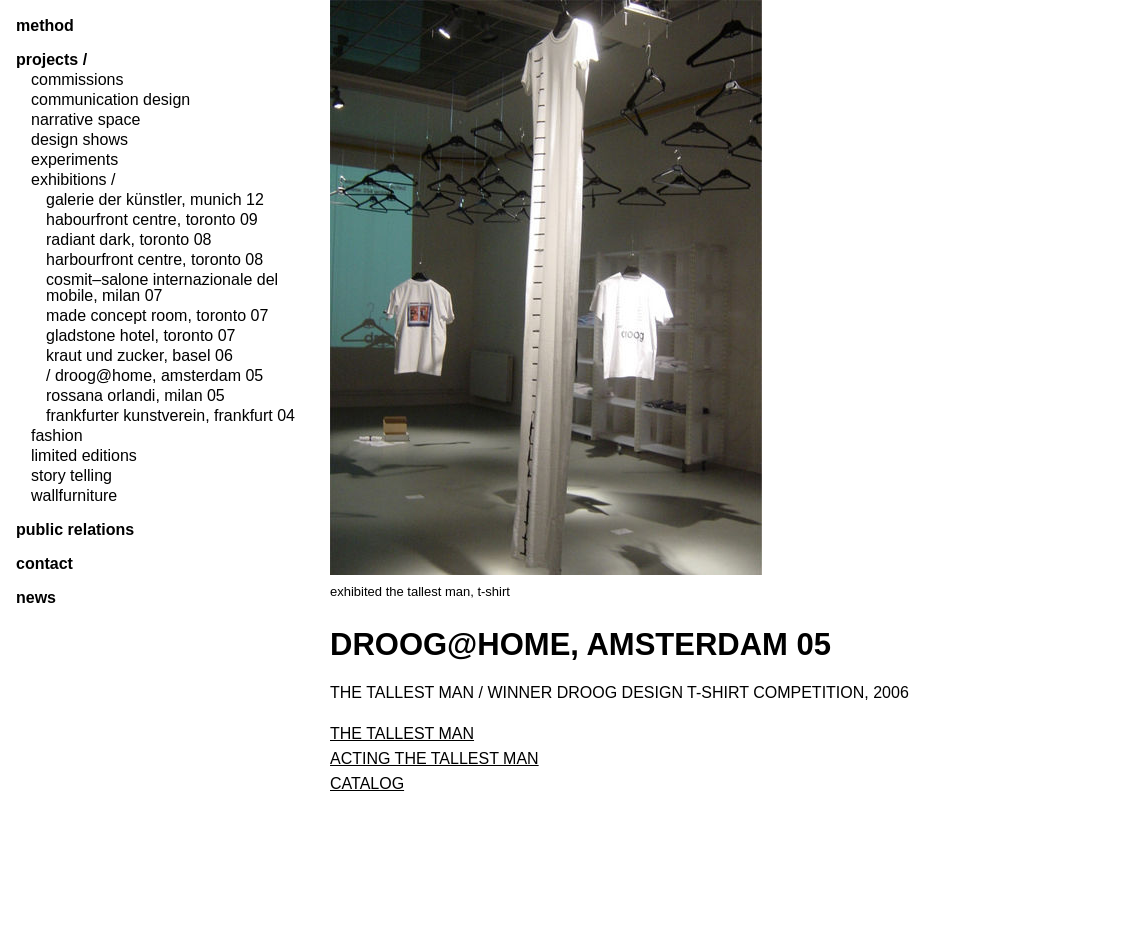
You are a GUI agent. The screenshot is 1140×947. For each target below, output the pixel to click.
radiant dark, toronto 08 (128, 240)
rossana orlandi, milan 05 (135, 396)
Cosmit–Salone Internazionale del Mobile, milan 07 (162, 288)
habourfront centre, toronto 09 (152, 220)
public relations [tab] (75, 530)
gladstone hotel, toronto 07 (140, 336)
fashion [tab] (57, 436)
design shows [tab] (79, 140)
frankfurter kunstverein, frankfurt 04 (170, 416)
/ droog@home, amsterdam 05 (154, 376)
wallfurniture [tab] (74, 496)
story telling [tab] (71, 476)
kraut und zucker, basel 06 (139, 356)
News (36, 598)
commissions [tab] (77, 80)
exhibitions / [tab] (73, 180)
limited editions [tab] (84, 456)
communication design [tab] (110, 100)
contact (44, 564)
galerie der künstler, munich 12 (155, 200)
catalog (367, 783)
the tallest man (402, 733)
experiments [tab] (74, 160)
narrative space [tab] (85, 120)
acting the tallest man (434, 758)
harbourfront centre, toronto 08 (154, 260)
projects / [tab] (51, 60)
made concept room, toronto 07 (157, 316)
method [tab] (45, 26)
